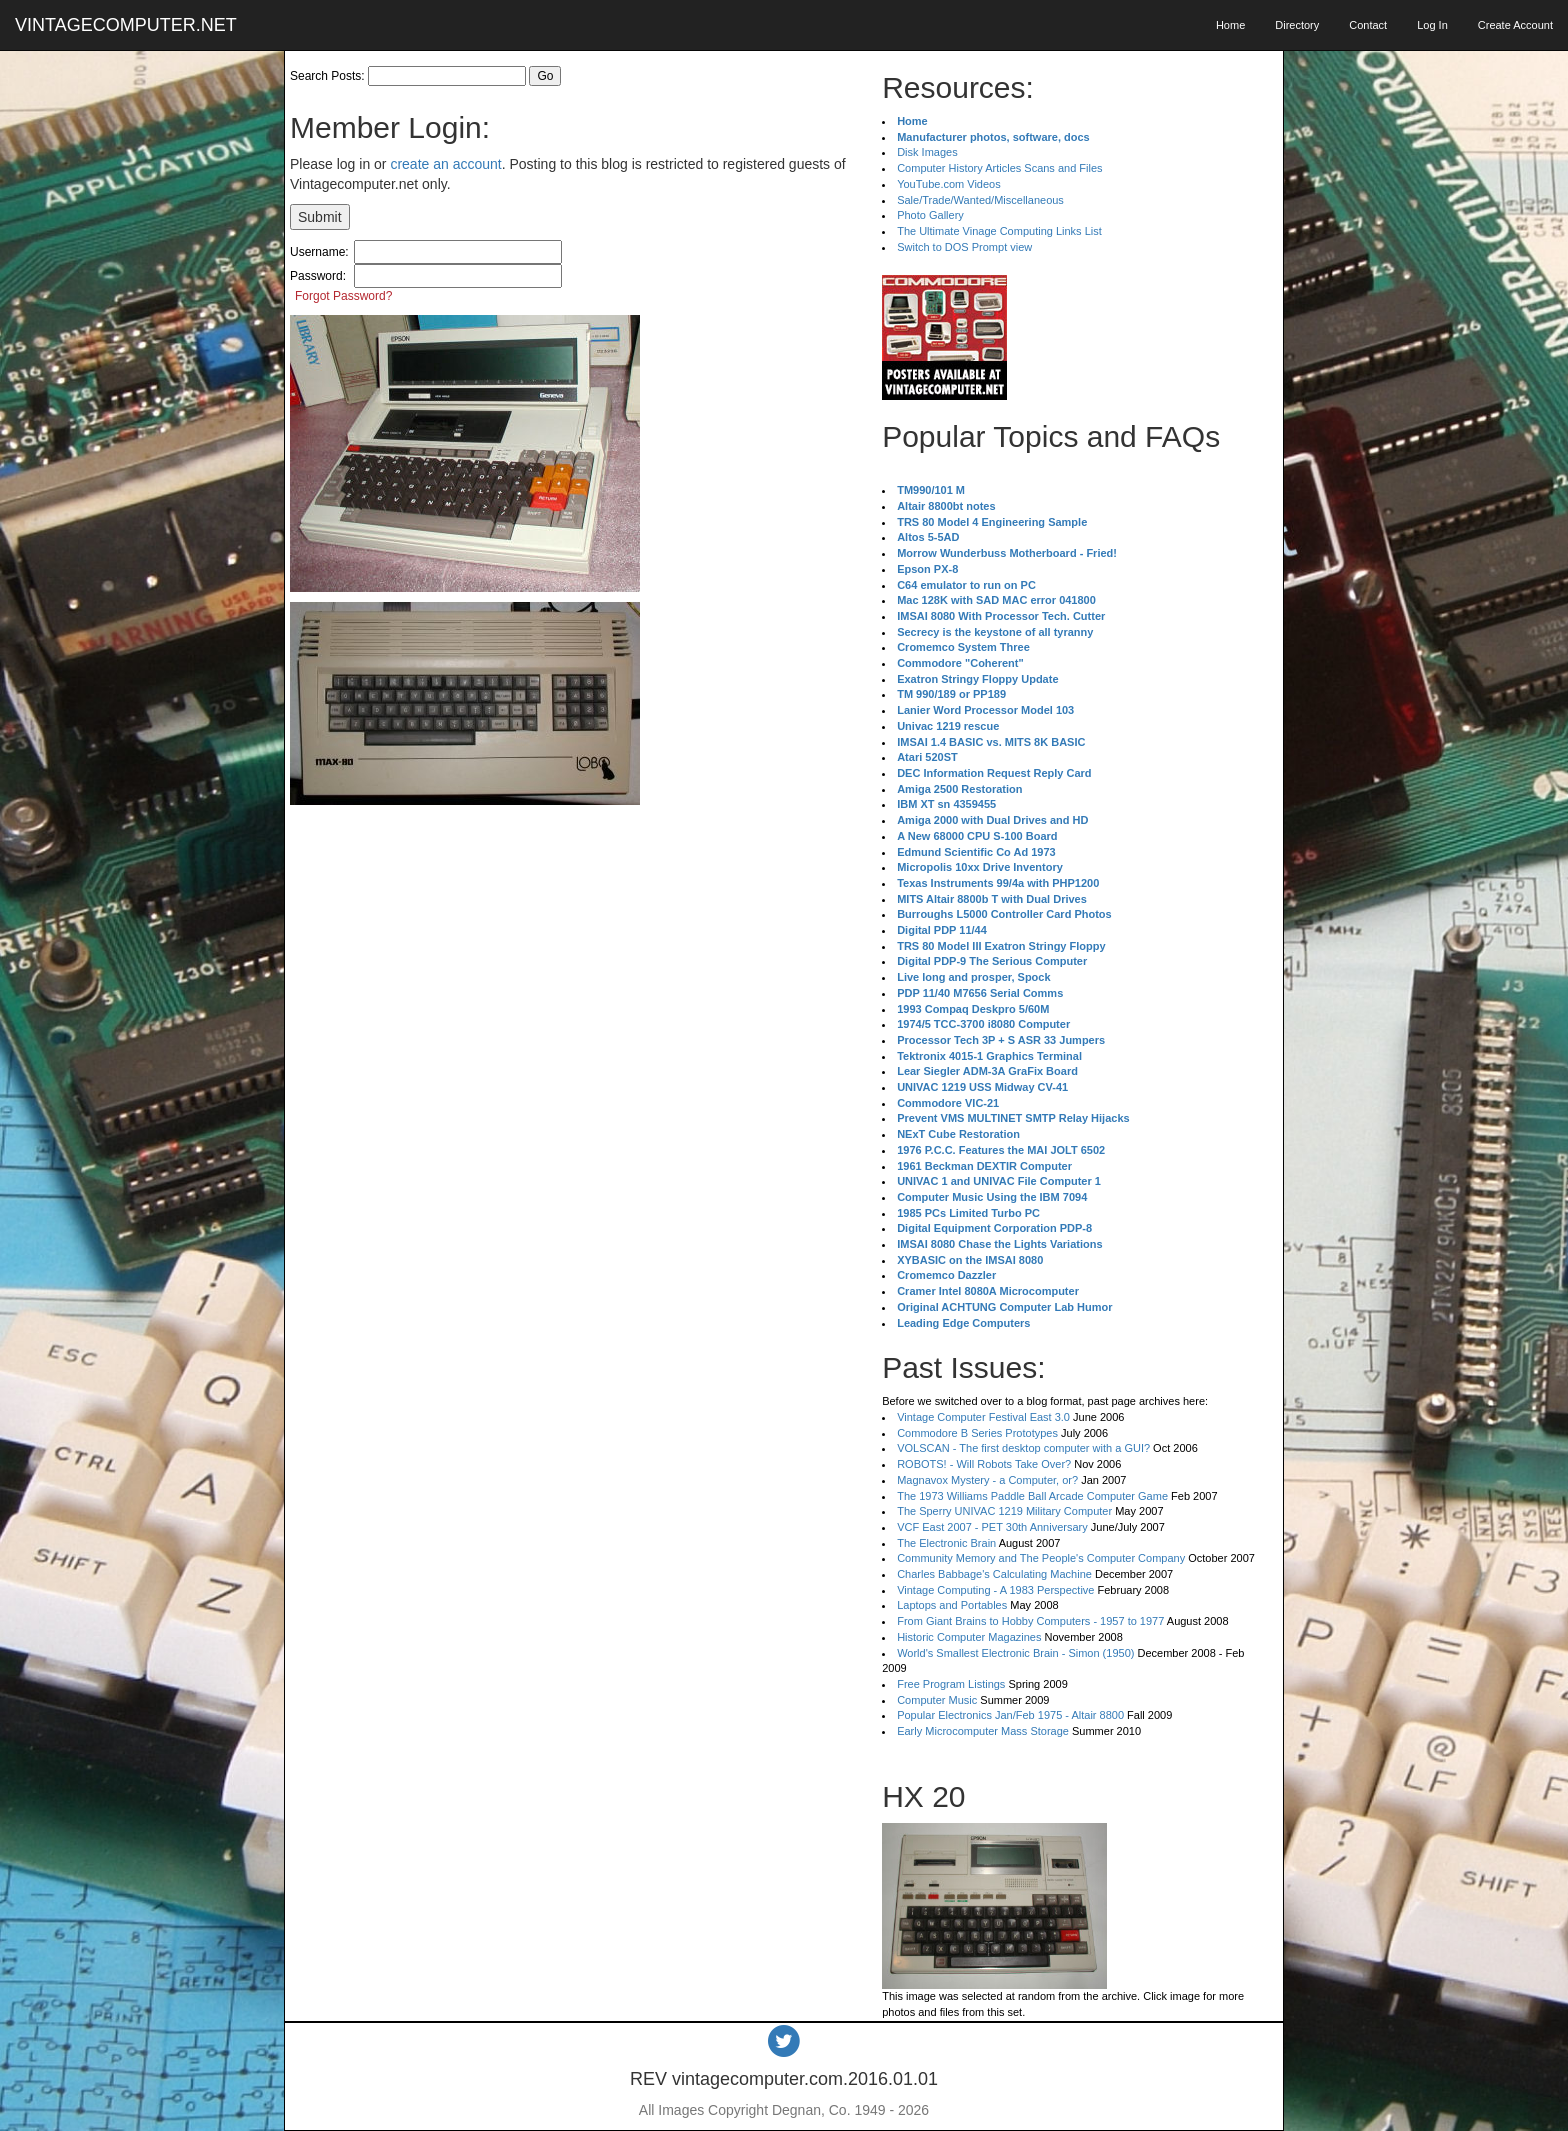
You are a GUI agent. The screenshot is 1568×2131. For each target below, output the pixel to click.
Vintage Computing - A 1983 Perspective (995, 1590)
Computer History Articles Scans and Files (999, 168)
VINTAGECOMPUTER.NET (126, 25)
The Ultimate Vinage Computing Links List (999, 231)
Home (1230, 25)
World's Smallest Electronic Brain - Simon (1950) (1015, 1653)
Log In (1432, 25)
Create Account (1515, 25)
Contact (1368, 25)
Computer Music (937, 1700)
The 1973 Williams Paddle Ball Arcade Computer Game (1032, 1496)
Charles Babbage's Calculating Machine (994, 1574)
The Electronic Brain (946, 1543)
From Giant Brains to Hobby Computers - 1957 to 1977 (1030, 1621)
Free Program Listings (951, 1684)
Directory (1297, 25)
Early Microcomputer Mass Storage (983, 1731)
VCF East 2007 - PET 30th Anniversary (992, 1527)
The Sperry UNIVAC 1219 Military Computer (1004, 1511)
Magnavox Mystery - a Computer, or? (987, 1480)
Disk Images (927, 152)
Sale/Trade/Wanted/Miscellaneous (980, 200)
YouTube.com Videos (949, 184)
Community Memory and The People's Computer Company (1041, 1558)
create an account (445, 164)
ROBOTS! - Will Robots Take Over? (984, 1464)
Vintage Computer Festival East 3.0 (983, 1417)
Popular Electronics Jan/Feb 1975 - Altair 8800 (1010, 1715)
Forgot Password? (343, 296)
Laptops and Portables (952, 1605)
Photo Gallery (930, 215)
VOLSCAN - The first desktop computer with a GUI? (1023, 1448)
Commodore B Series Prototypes (977, 1433)
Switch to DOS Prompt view (964, 247)
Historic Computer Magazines (969, 1637)
